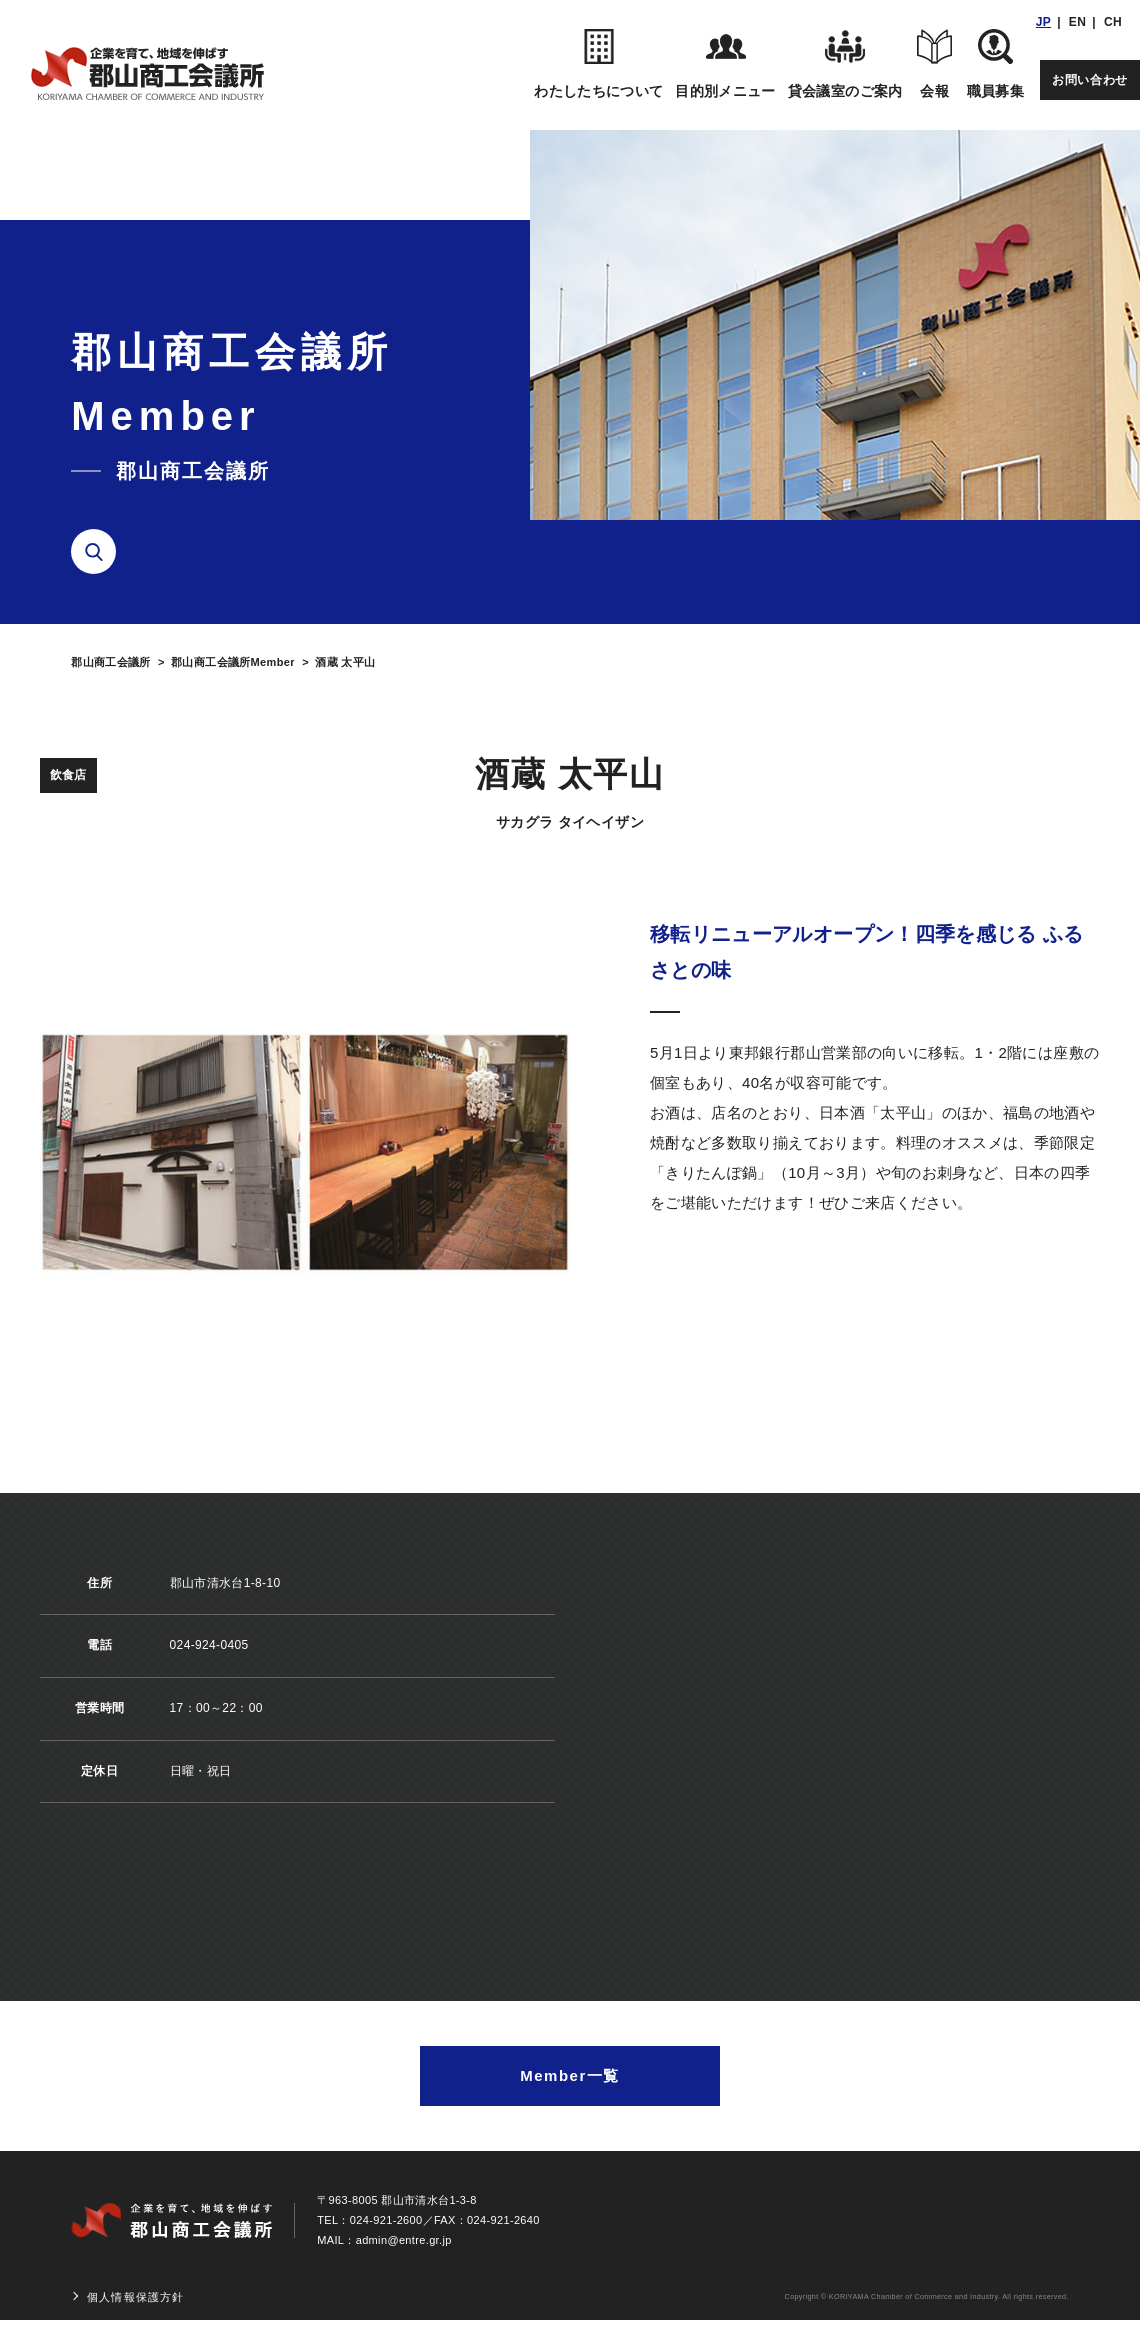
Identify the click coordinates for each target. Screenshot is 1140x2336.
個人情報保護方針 (135, 2297)
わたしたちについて (598, 64)
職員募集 (995, 64)
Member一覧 (570, 2075)
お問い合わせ (1090, 80)
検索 (101, 552)
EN (1077, 22)
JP (1043, 22)
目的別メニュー (725, 64)
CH (1113, 22)
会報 (935, 64)
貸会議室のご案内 (845, 64)
